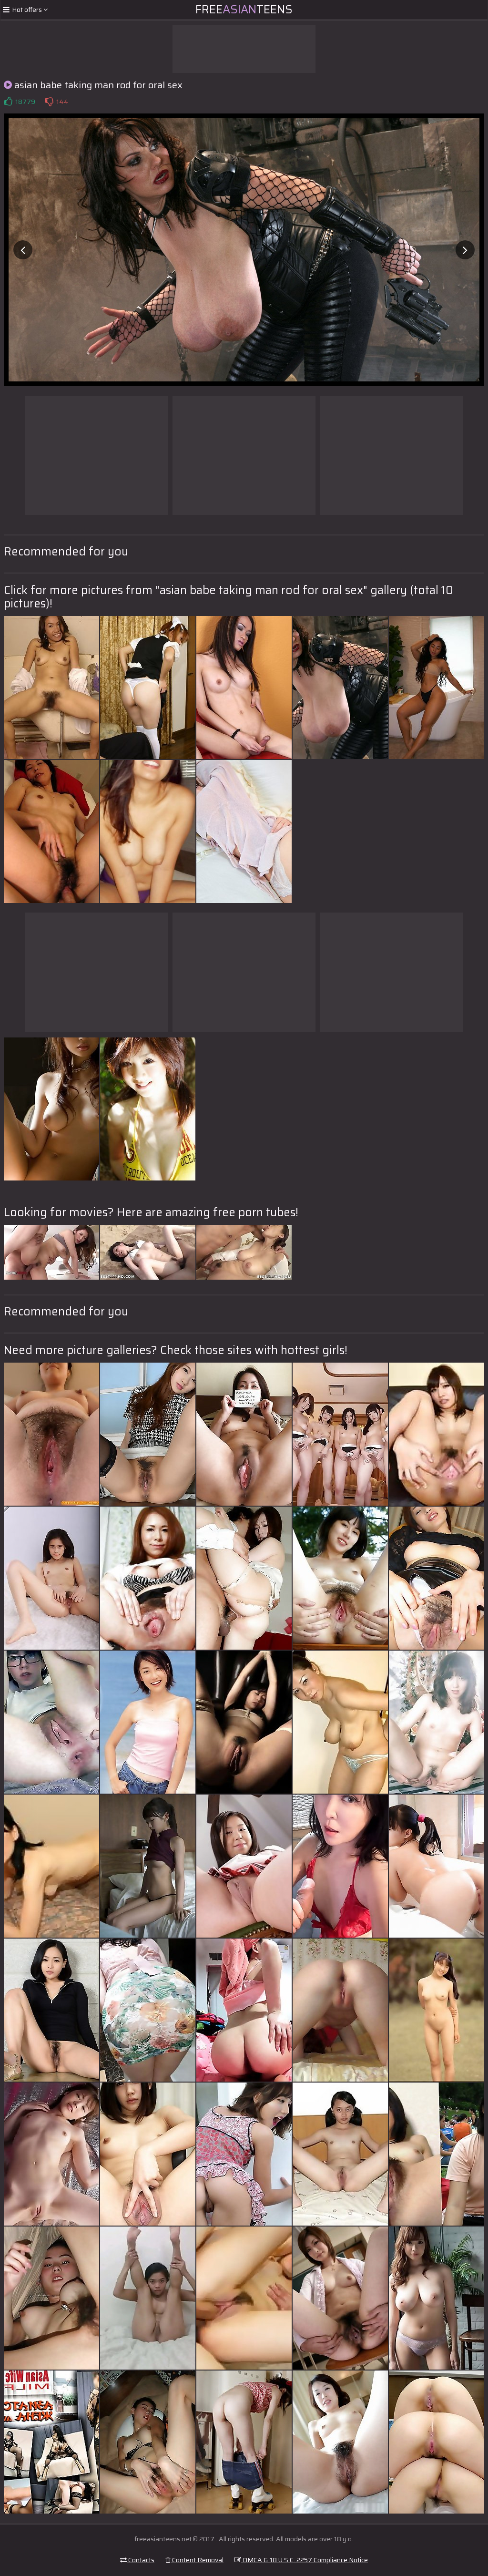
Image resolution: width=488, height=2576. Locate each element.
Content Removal (194, 2560)
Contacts (137, 2560)
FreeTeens (244, 9)
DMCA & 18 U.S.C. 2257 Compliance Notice (301, 2560)
